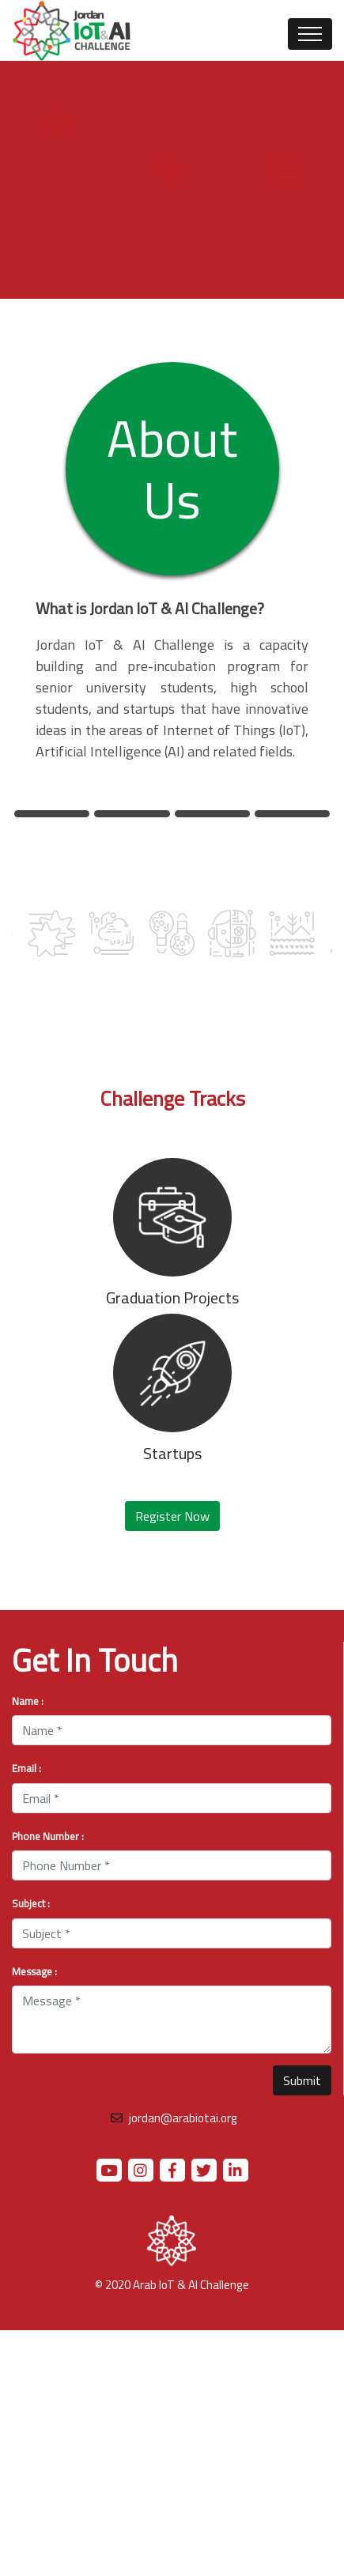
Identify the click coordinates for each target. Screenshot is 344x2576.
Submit (302, 2080)
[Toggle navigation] (310, 34)
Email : (26, 1769)
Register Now (172, 1516)
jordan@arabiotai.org (182, 2117)
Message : (34, 1972)
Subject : (31, 1904)
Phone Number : (48, 1837)
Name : (27, 1702)
